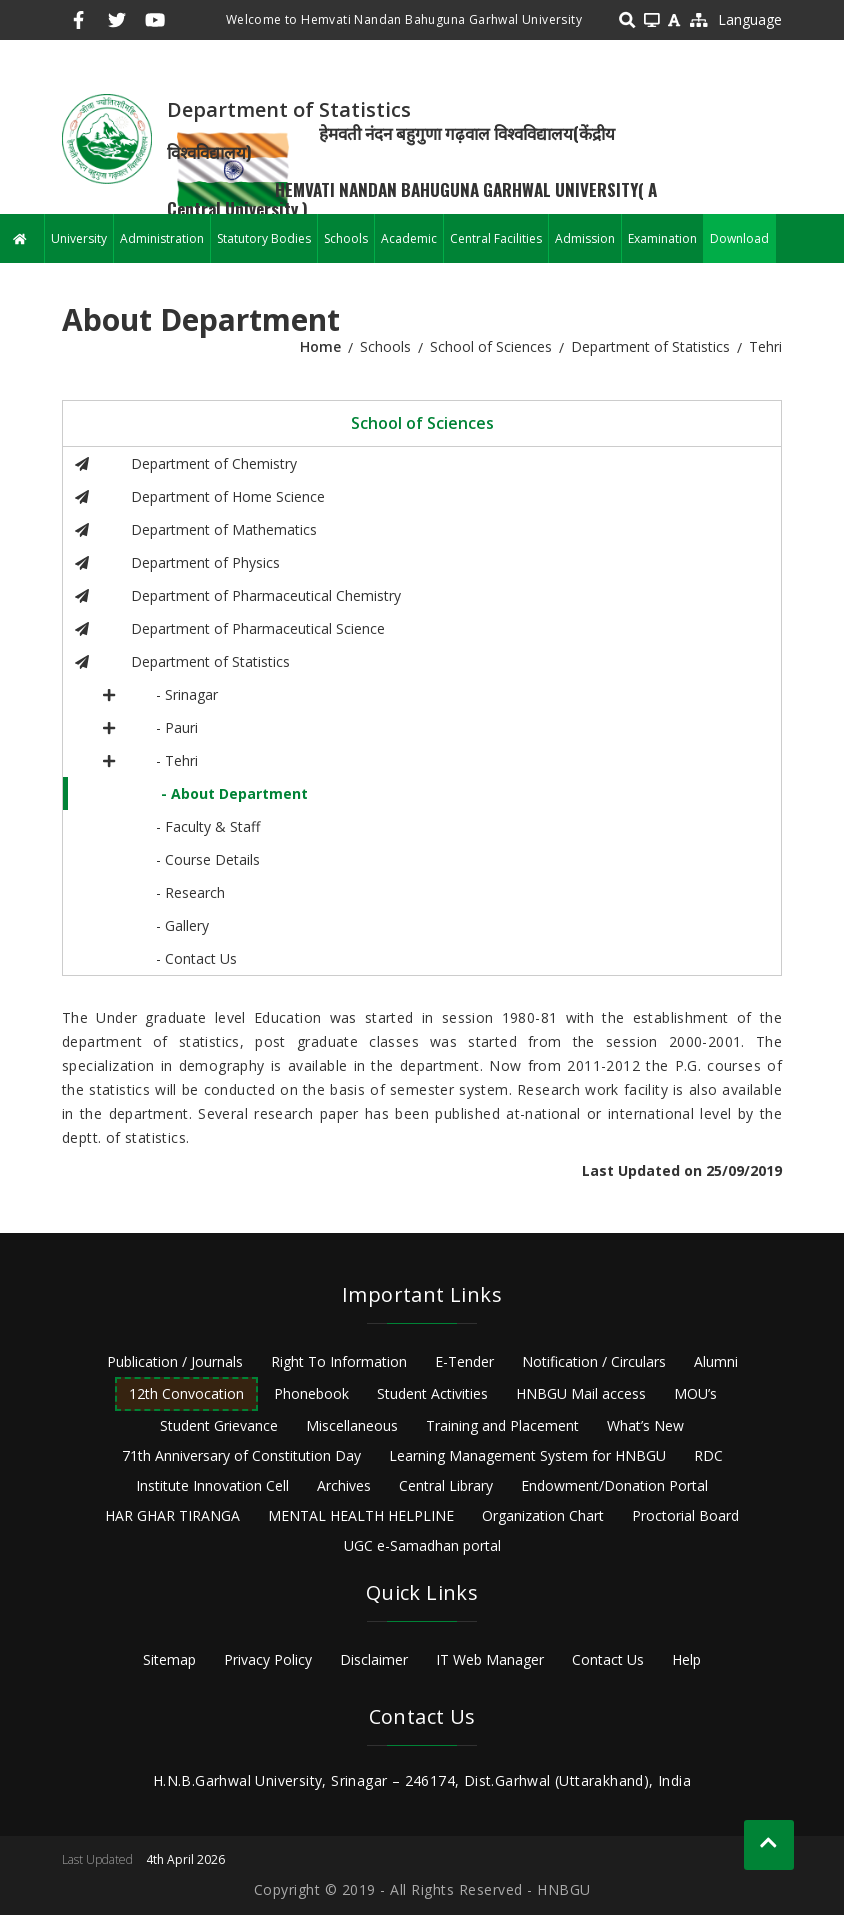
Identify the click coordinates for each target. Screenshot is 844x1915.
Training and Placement (502, 1425)
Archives (344, 1485)
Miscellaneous (352, 1425)
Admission (585, 238)
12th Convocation (186, 1393)
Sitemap (169, 1659)
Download (739, 238)
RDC (708, 1455)
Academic (409, 238)
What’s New (645, 1425)
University (79, 238)
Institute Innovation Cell (212, 1485)
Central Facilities (496, 238)
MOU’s (695, 1393)
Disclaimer (374, 1659)
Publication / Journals (175, 1361)
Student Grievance (219, 1425)
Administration (162, 238)
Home (320, 346)
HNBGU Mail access (581, 1393)
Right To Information (339, 1361)
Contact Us (608, 1659)
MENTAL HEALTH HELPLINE (361, 1515)
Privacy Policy (268, 1659)
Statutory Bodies (264, 238)
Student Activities (432, 1393)
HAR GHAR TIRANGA (172, 1515)
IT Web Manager (490, 1659)
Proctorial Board (685, 1515)
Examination (662, 238)
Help (686, 1659)
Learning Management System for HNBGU (527, 1455)
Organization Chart (543, 1515)
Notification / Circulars (594, 1361)
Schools (346, 238)
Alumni (716, 1361)
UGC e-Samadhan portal (422, 1545)
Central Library (446, 1485)
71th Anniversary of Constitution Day (241, 1455)
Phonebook (311, 1393)
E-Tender (464, 1361)
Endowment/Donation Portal (614, 1485)
